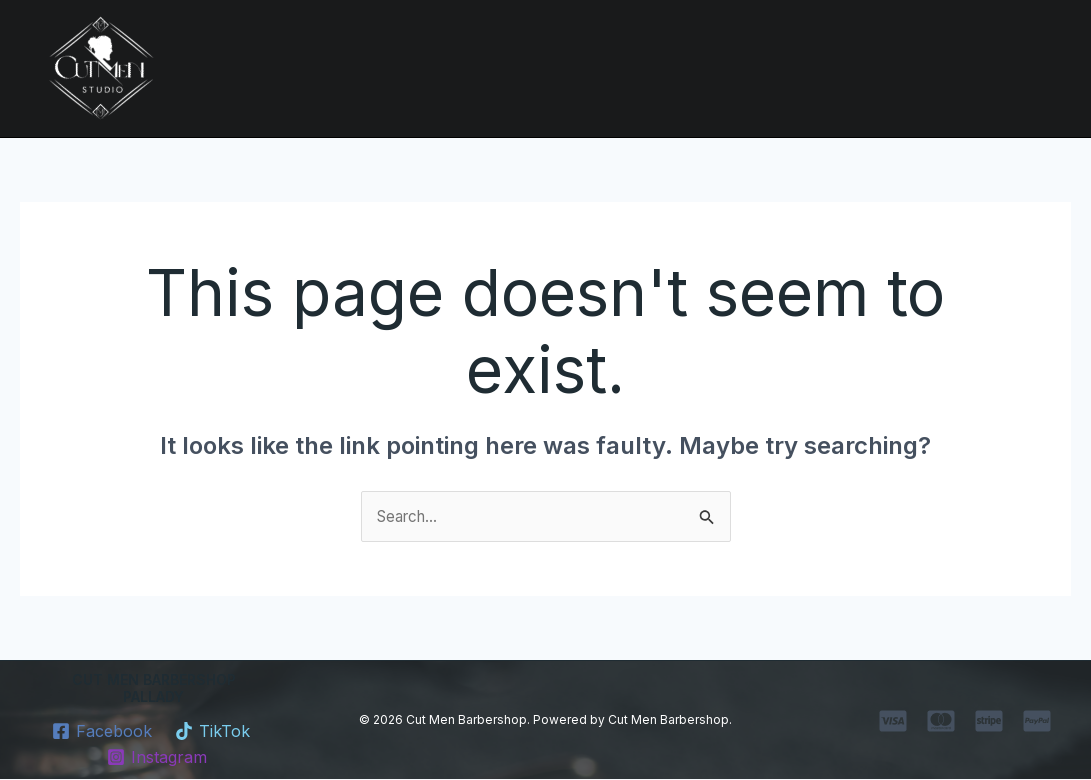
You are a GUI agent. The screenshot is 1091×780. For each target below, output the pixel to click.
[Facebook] (101, 732)
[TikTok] (213, 732)
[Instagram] (156, 758)
